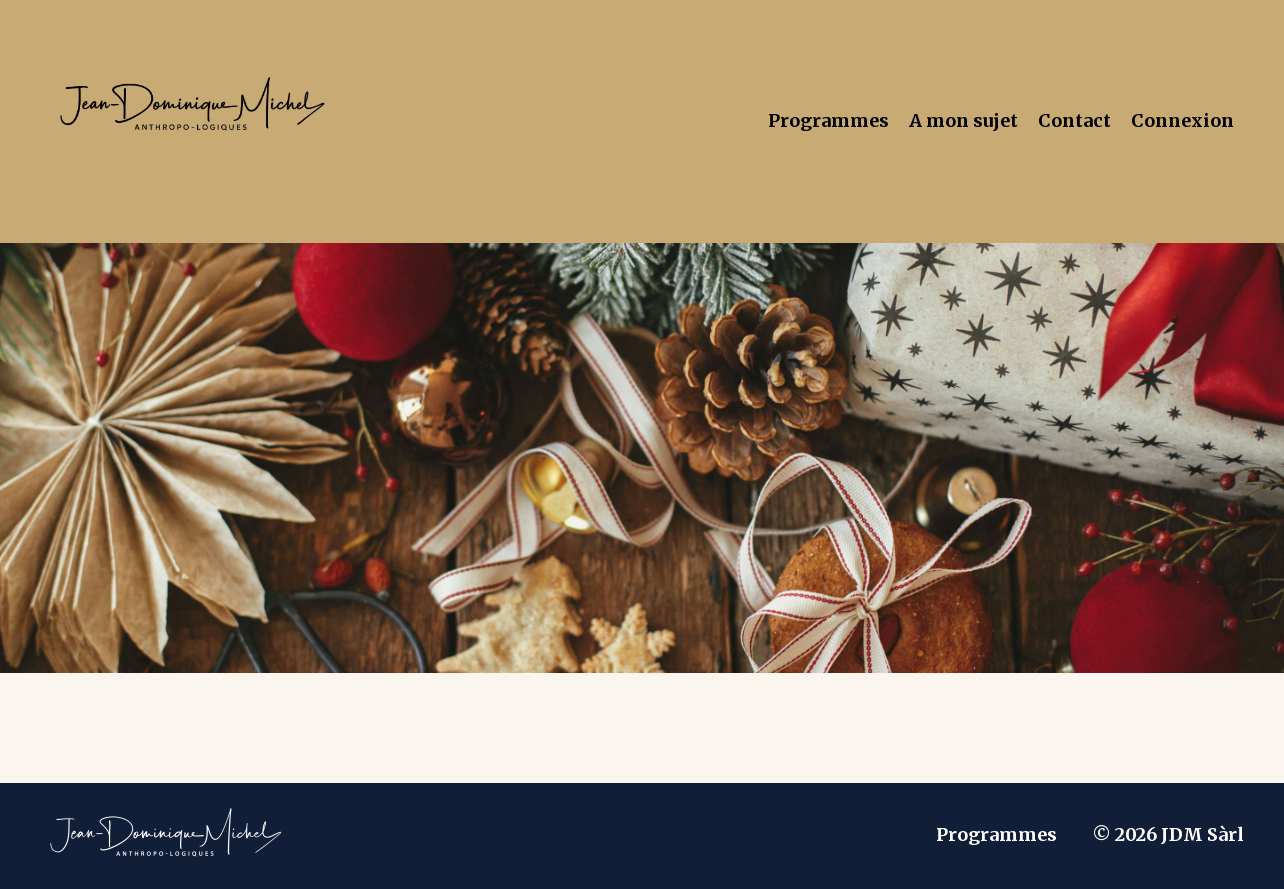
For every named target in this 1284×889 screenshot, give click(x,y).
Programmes (828, 120)
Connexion (1182, 120)
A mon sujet (963, 120)
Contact (1074, 120)
